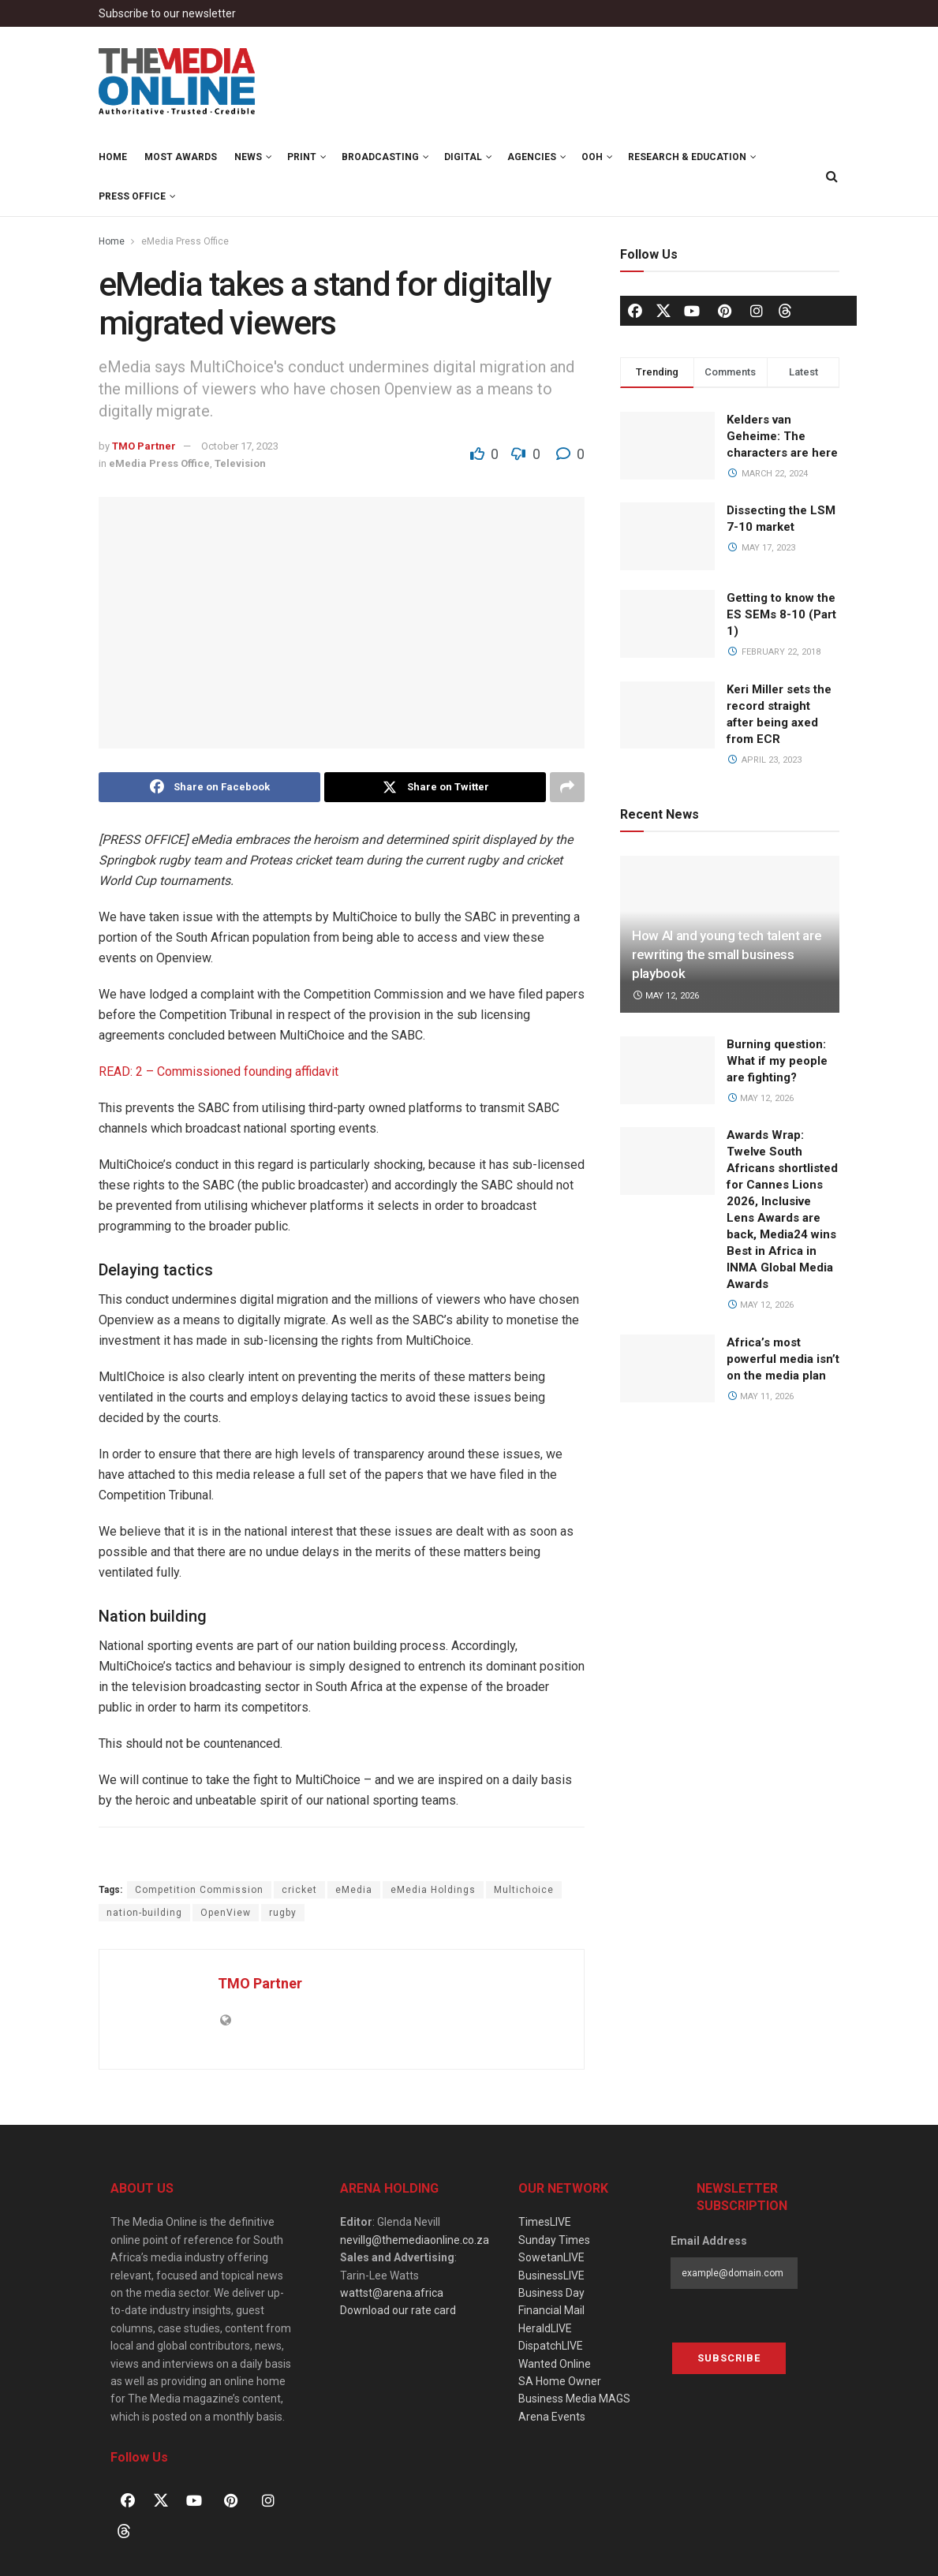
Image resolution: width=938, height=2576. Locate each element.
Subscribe (728, 2358)
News (248, 156)
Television (240, 463)
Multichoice (524, 1889)
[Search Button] (832, 176)
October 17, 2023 (239, 446)
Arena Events (551, 2416)
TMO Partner (144, 446)
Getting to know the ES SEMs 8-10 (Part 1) (781, 614)
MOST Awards (180, 156)
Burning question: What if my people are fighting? (777, 1061)
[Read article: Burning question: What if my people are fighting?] (667, 1070)
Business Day (551, 2293)
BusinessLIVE (551, 2275)
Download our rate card (398, 2310)
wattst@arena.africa (391, 2293)
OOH (592, 156)
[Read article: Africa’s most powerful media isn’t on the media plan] (667, 1368)
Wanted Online (554, 2364)
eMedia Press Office (185, 241)
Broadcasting (380, 156)
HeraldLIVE (545, 2328)
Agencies (531, 156)
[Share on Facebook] (209, 787)
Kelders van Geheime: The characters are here (782, 436)
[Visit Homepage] (177, 82)
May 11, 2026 (760, 1396)
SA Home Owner (559, 2381)
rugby (283, 1912)
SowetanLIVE (551, 2257)
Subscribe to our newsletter (167, 13)
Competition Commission (199, 1889)
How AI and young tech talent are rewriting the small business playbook (726, 954)
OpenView (225, 1912)
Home (113, 156)
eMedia (353, 1889)
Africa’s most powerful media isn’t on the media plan (783, 1359)
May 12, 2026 (665, 996)
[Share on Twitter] (435, 787)
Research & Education (687, 156)
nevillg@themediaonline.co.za (414, 2240)
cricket (299, 1889)
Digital (463, 156)
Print (301, 156)
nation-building (144, 1912)
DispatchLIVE (550, 2345)
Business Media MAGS (574, 2398)
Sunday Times (554, 2240)
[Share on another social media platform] (567, 787)
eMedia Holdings (433, 1889)
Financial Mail (551, 2310)
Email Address (709, 2240)
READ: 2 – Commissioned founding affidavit (218, 1071)
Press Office (132, 196)
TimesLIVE (544, 2222)
